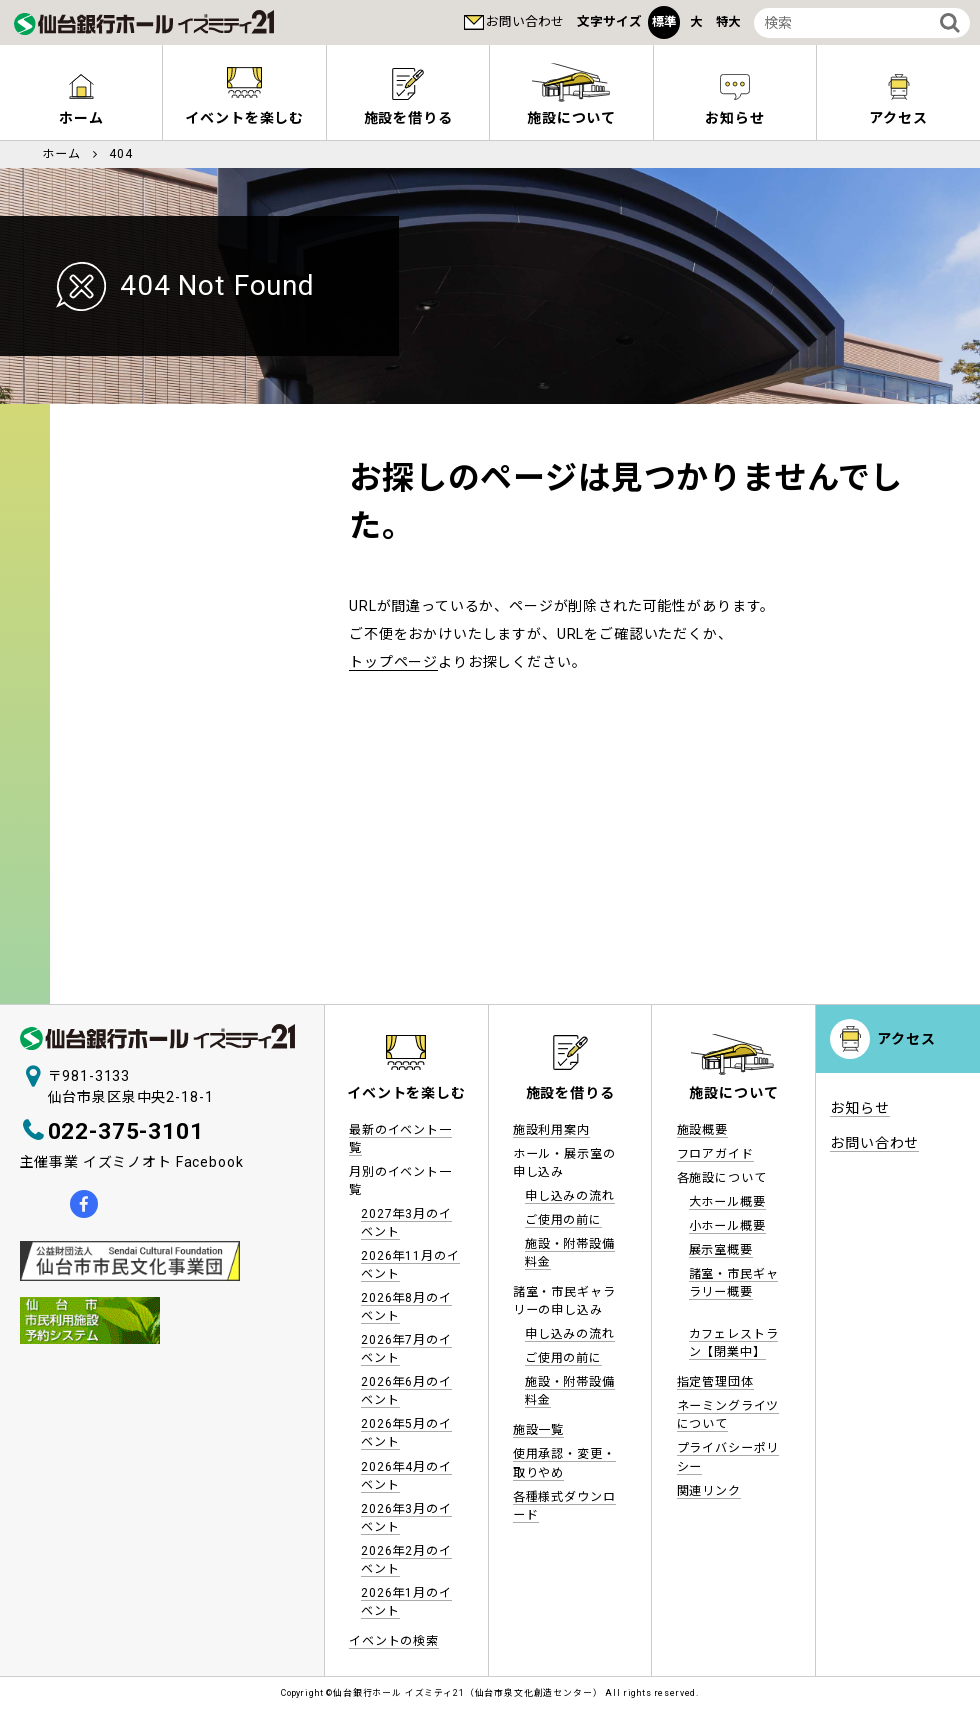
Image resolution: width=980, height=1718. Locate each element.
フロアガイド (715, 1154)
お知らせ (734, 118)
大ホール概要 (727, 1202)
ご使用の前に (563, 1220)
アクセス (898, 118)
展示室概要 (721, 1250)
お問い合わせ (525, 21)
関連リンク (709, 1491)
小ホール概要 (727, 1226)
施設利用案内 (551, 1130)
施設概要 (702, 1130)
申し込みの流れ (570, 1196)
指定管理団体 (715, 1382)
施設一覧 (538, 1430)
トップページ (393, 662)
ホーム (81, 118)
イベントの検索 (394, 1641)
